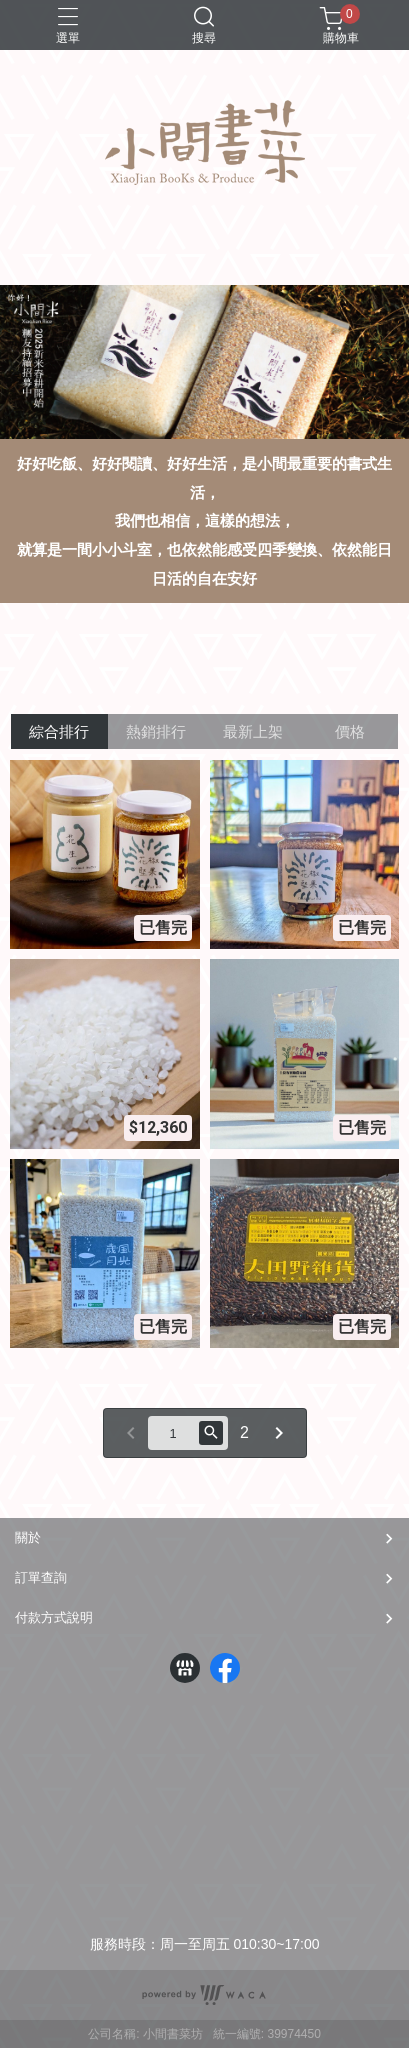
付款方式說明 (54, 1617)
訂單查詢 (41, 1577)
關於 (28, 1537)
